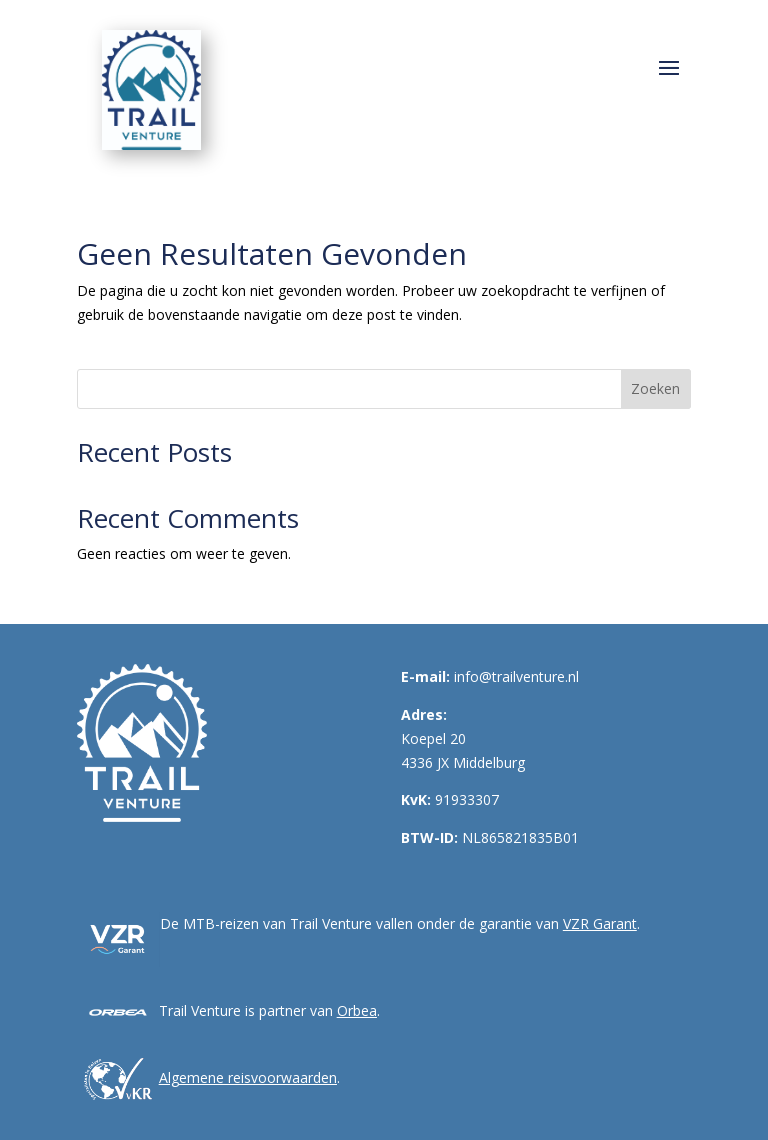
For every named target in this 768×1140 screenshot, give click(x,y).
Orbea (357, 1010)
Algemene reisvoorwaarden (248, 1077)
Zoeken (655, 388)
